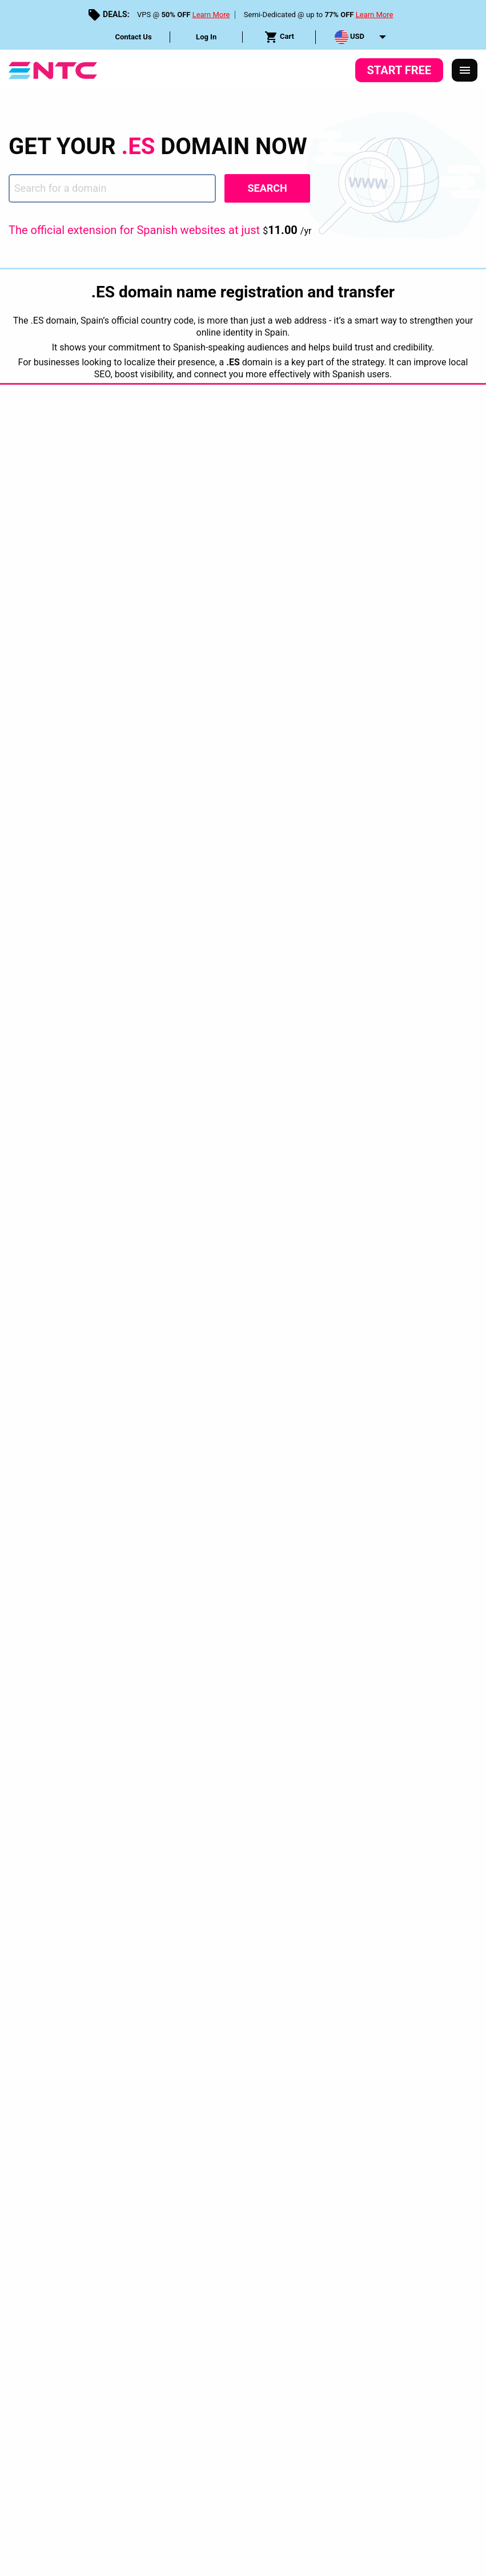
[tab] (324, 1841)
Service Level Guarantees (274, 2049)
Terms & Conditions (176, 2049)
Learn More (211, 14)
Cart (279, 37)
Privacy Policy (98, 2049)
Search (267, 188)
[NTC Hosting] (53, 69)
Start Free (399, 70)
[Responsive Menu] (465, 70)
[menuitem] (133, 37)
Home (19, 1807)
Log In (206, 37)
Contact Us (133, 37)
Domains (59, 1807)
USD (349, 37)
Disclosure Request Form (380, 2049)
